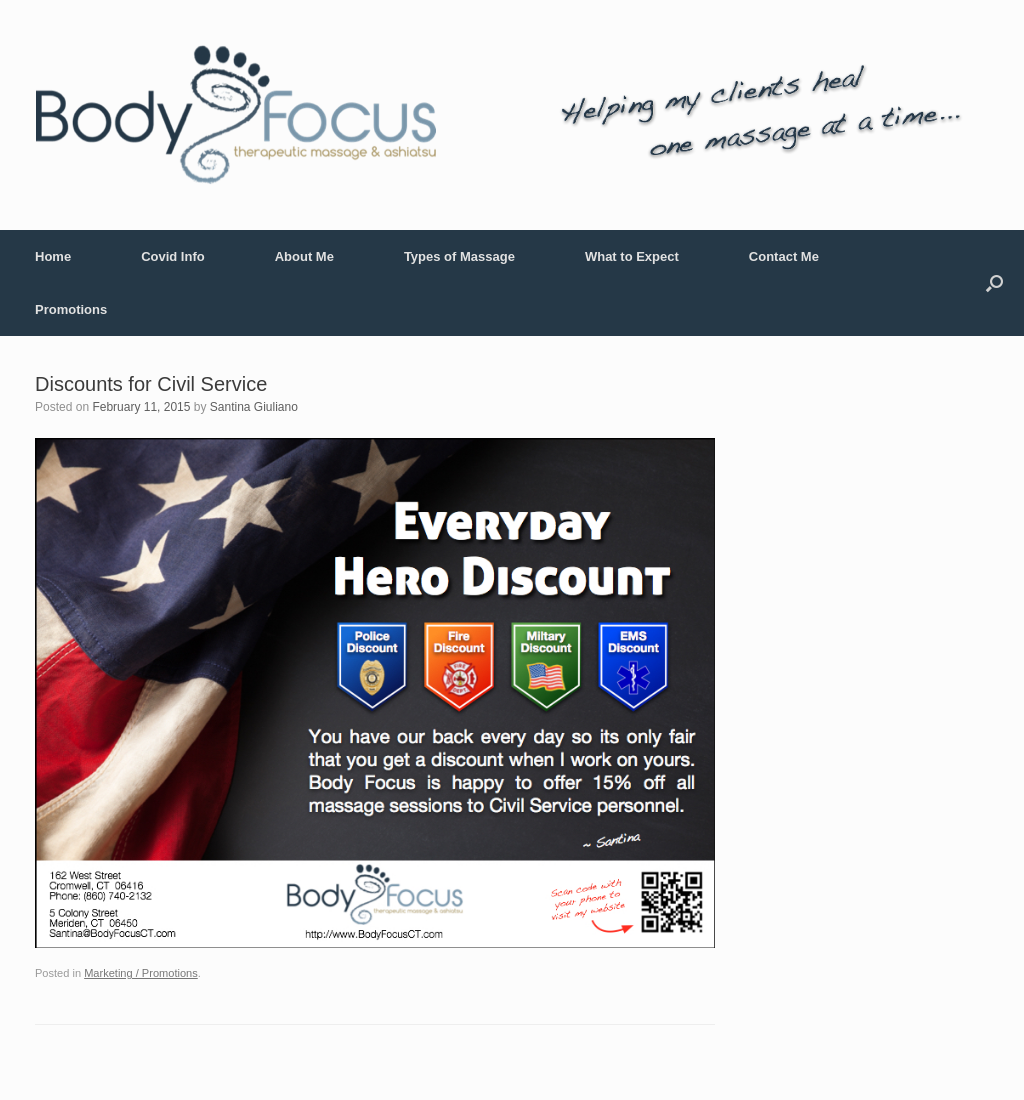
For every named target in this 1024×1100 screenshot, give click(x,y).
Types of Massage (459, 256)
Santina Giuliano (254, 407)
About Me (304, 256)
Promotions (71, 309)
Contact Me (784, 256)
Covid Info (173, 256)
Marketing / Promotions (141, 973)
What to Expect (632, 256)
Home (53, 256)
